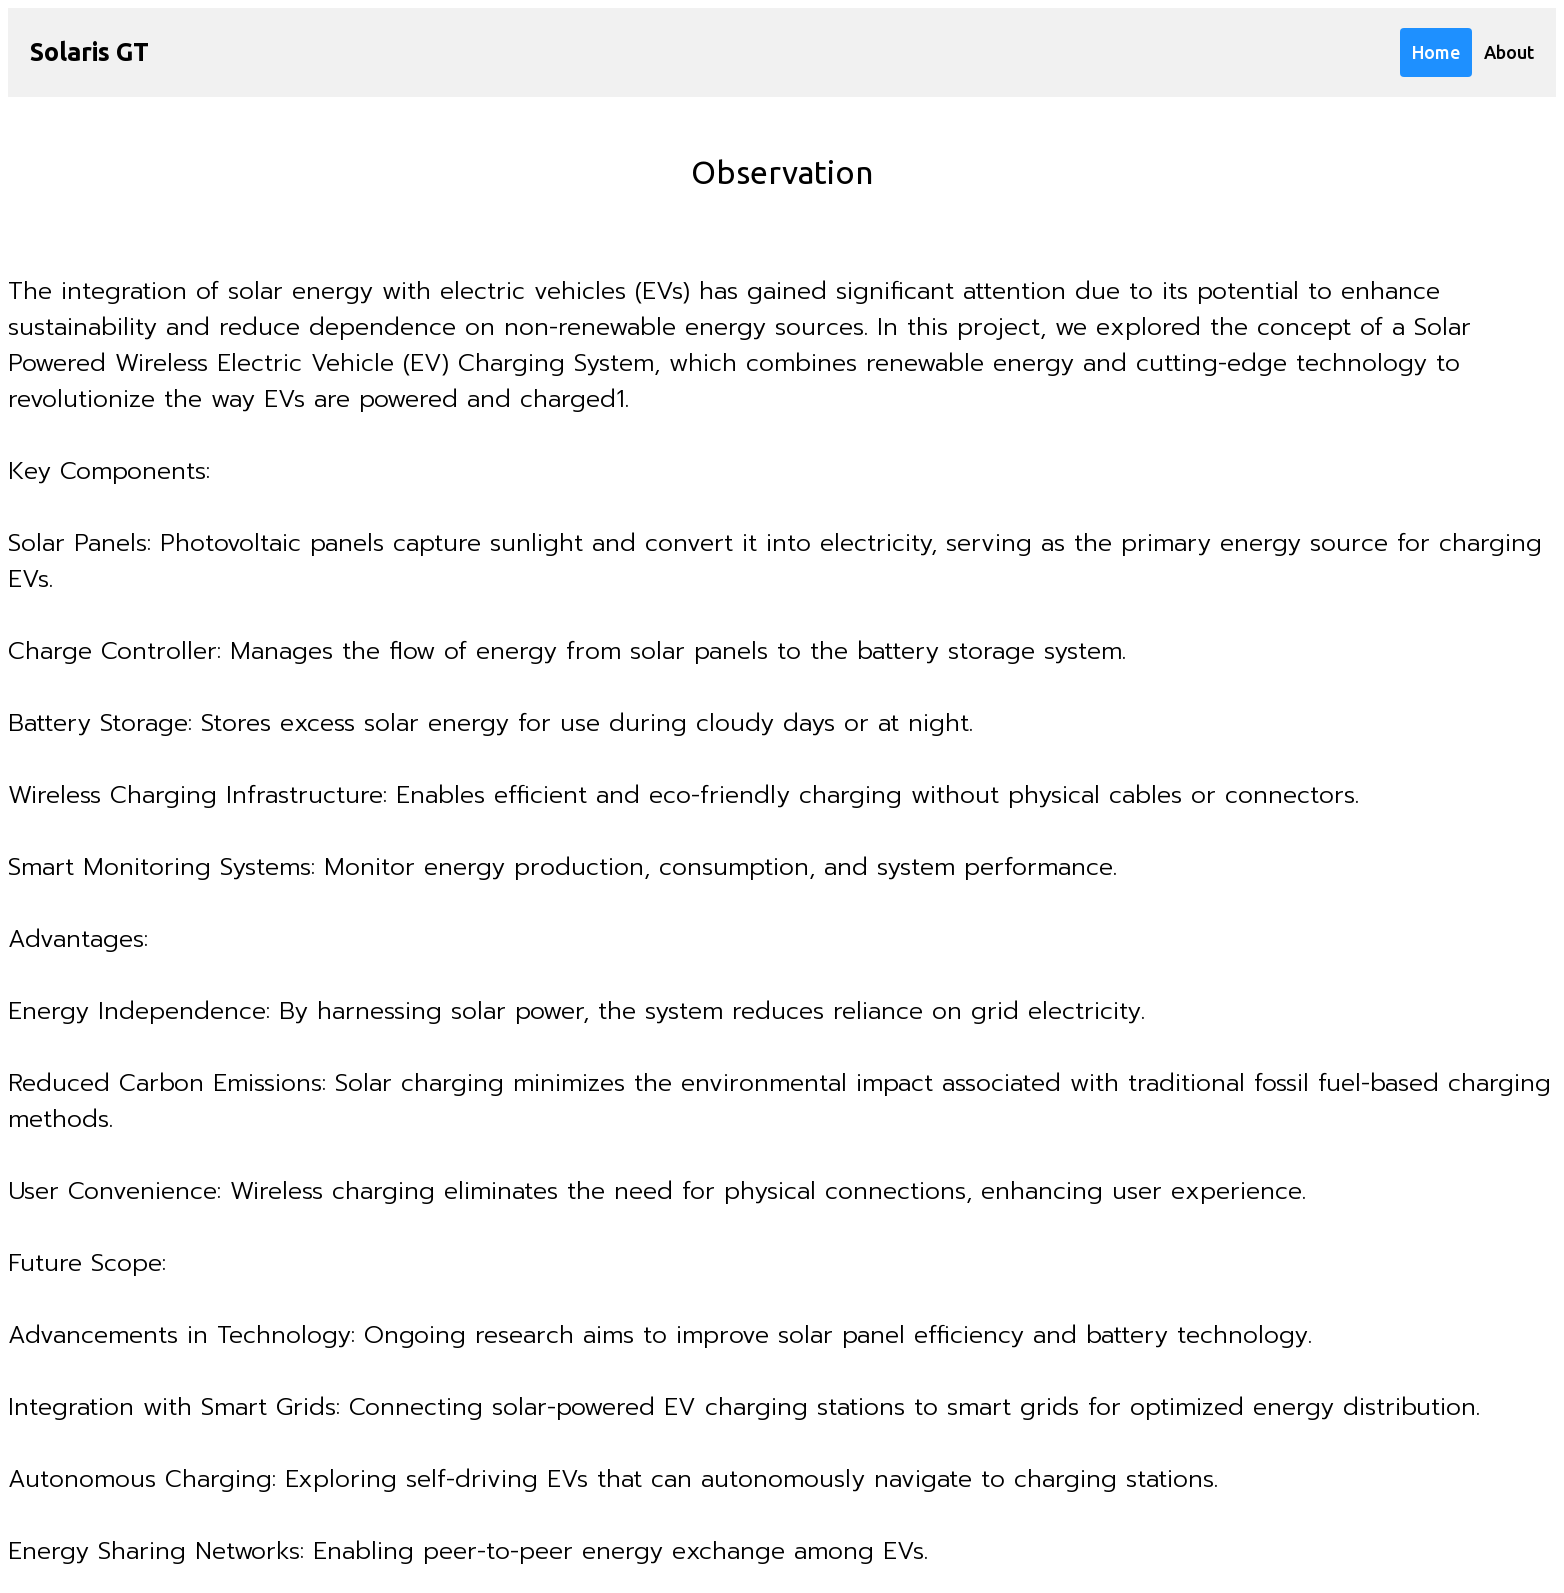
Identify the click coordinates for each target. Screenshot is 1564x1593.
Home (1436, 52)
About (1509, 52)
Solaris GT (89, 52)
